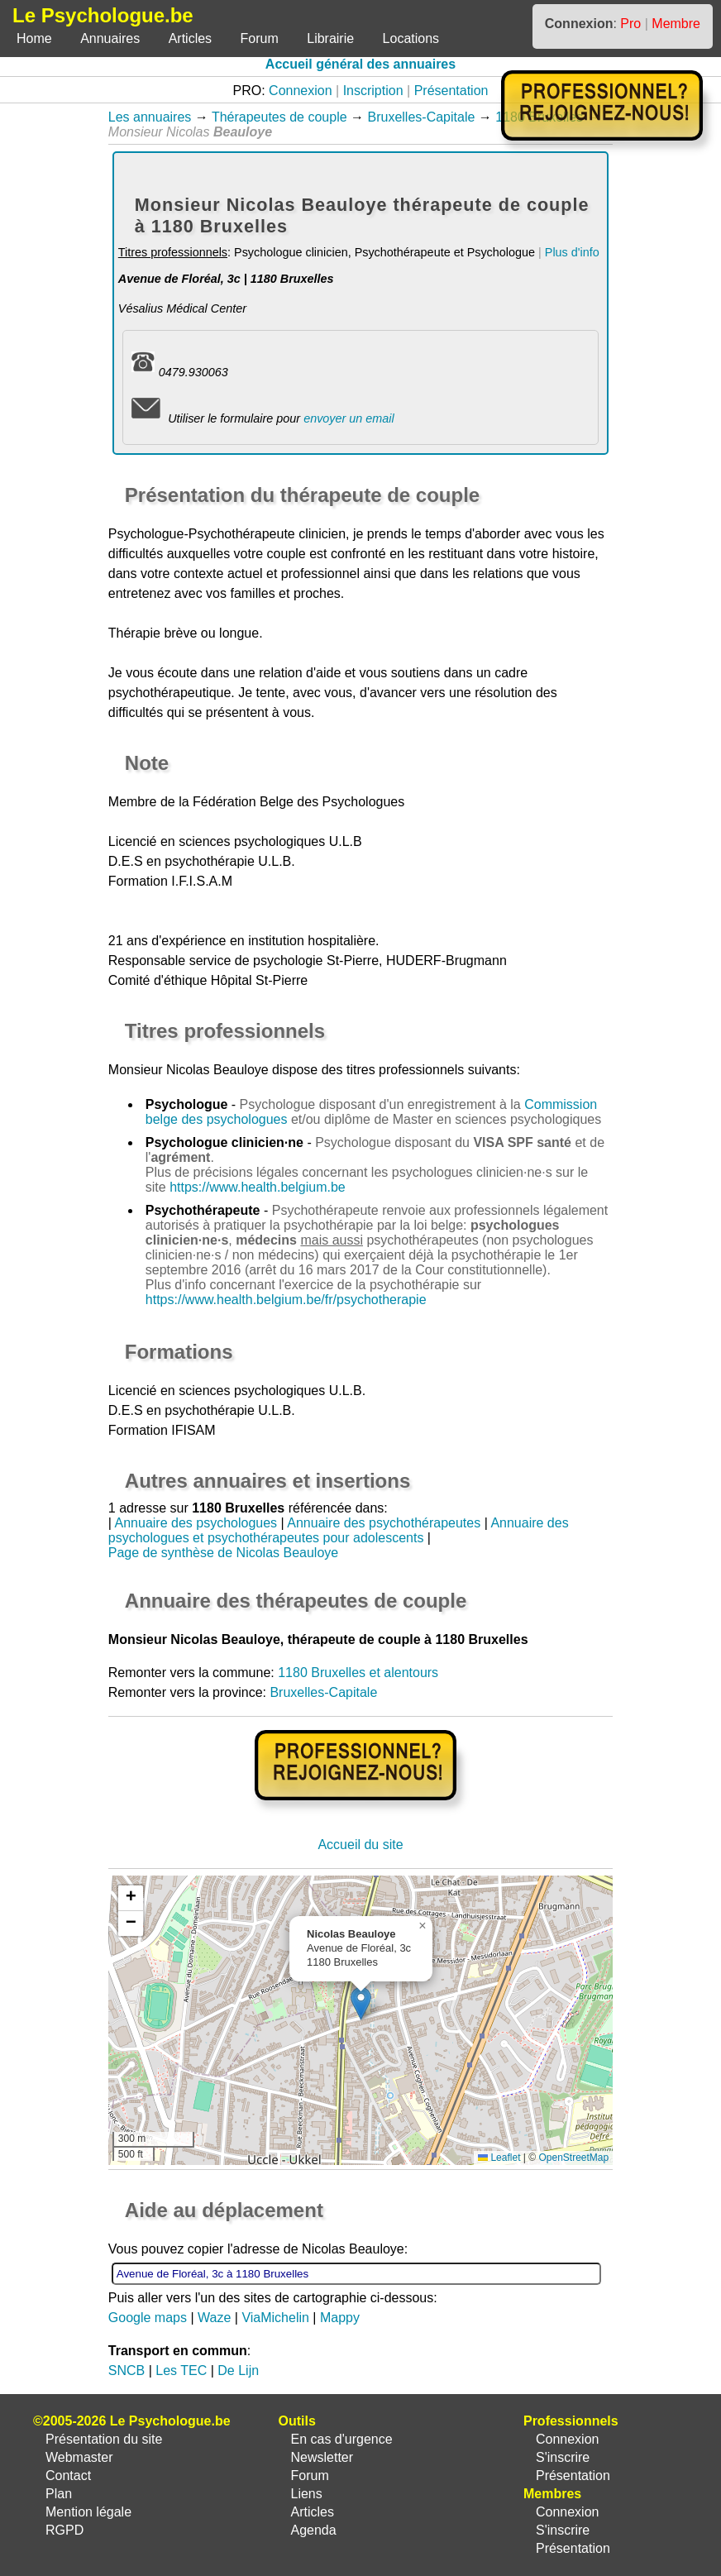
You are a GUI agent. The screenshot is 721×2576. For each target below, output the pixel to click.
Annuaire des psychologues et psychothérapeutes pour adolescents (338, 1530)
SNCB (126, 2370)
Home (34, 38)
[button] (361, 2003)
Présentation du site (103, 2439)
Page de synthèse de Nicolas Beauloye (223, 1553)
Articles (190, 38)
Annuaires (110, 38)
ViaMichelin (275, 2318)
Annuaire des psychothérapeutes (383, 1523)
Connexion (300, 91)
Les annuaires (150, 117)
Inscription (373, 91)
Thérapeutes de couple (279, 117)
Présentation (451, 91)
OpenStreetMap (573, 2157)
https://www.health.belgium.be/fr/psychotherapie (286, 1300)
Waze (214, 2318)
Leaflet (499, 2157)
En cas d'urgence (341, 2439)
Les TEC (181, 2370)
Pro (630, 24)
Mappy (340, 2318)
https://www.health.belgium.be (258, 1187)
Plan (58, 2494)
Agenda (313, 2530)
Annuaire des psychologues (196, 1523)
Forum (260, 38)
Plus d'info (572, 252)
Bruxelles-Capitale (421, 117)
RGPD (64, 2530)
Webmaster (79, 2457)
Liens (306, 2494)
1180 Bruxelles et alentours (358, 1673)
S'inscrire (563, 2457)
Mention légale (88, 2512)
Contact (68, 2475)
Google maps (147, 2318)
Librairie (330, 38)
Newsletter (321, 2457)
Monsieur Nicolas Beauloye (188, 1070)
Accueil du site (360, 1845)
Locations (411, 38)
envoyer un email (348, 418)
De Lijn (238, 2370)
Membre (676, 24)
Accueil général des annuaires (360, 64)
